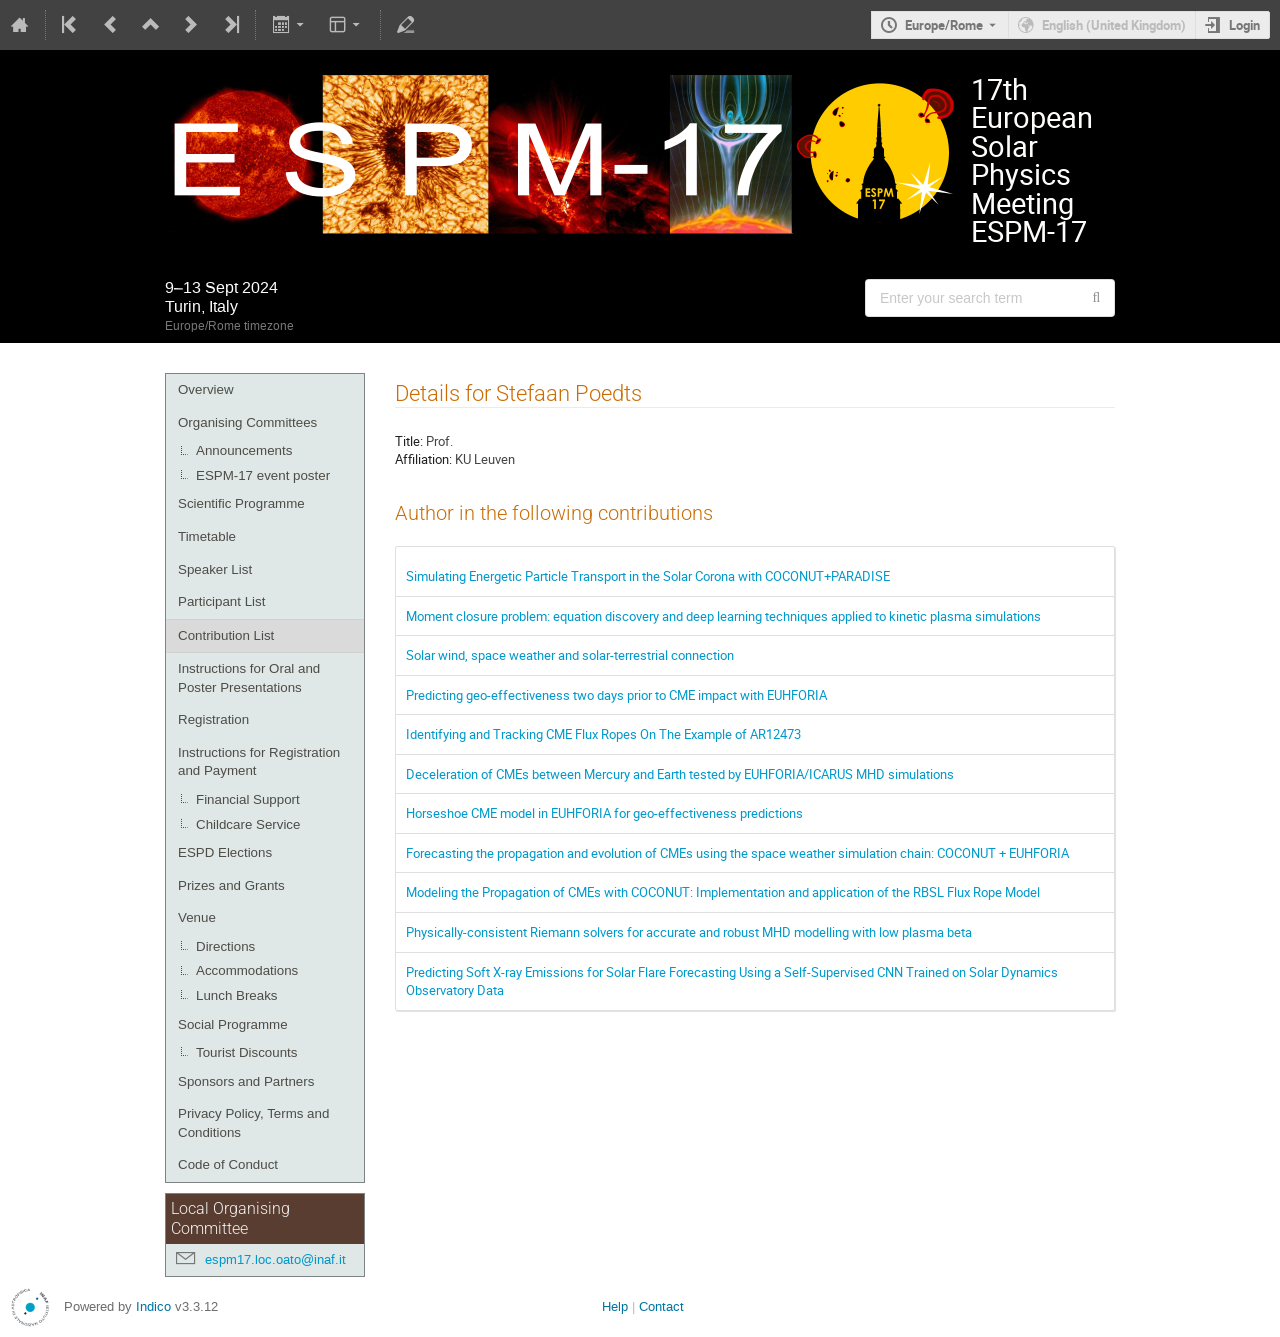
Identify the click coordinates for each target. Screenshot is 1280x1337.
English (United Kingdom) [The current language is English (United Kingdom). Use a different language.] (1114, 25)
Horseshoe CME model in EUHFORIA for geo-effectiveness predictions (604, 813)
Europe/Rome (944, 25)
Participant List (221, 601)
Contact (661, 1306)
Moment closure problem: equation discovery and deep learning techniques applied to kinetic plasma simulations (723, 616)
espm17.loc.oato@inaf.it (275, 1259)
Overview (206, 389)
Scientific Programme (241, 503)
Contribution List (226, 635)
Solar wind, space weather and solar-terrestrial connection (570, 655)
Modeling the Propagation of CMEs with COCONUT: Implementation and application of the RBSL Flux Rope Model (723, 892)
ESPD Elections (225, 852)
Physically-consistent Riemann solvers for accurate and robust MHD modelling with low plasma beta (689, 932)
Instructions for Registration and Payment (259, 762)
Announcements (244, 450)
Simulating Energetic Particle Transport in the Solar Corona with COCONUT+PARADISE (648, 576)
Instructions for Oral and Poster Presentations (249, 678)
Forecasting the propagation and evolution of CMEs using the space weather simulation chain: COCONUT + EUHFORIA (737, 853)
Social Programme (233, 1024)
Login (1244, 25)
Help (615, 1306)
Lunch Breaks (237, 995)
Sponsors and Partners (246, 1081)
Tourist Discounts (246, 1052)
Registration (213, 719)
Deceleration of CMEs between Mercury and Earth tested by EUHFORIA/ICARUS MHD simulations (680, 774)
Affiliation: (423, 459)
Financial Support (248, 799)
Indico (153, 1306)
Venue (197, 917)
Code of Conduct (228, 1164)
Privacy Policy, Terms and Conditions (253, 1123)
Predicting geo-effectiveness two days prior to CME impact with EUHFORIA (616, 695)
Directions (225, 946)
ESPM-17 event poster (263, 475)
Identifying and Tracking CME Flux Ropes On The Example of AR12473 (603, 734)
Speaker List (215, 569)
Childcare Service (248, 824)
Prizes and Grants (231, 885)
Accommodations (247, 970)
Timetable (207, 536)
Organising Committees (247, 422)
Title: (409, 441)
